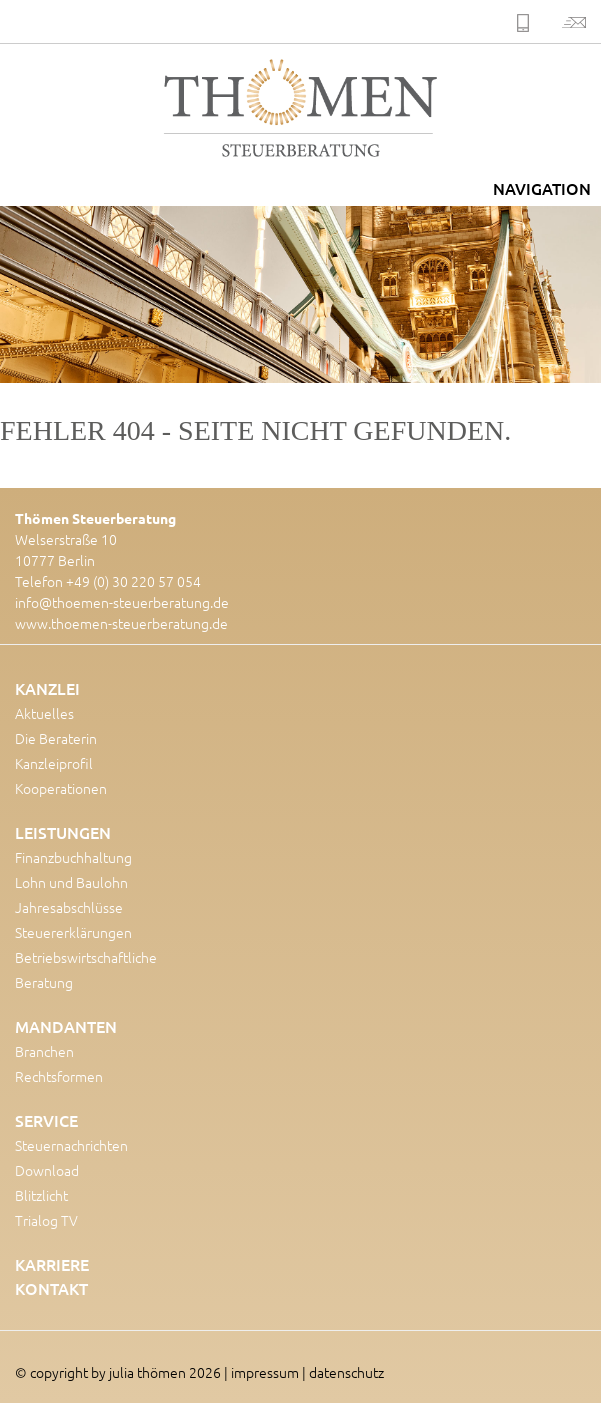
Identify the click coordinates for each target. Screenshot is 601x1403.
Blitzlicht (41, 1195)
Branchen (44, 1051)
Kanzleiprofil (54, 763)
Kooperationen (61, 788)
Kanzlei (47, 688)
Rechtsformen (59, 1076)
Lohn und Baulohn (71, 882)
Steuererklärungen (73, 932)
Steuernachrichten (71, 1145)
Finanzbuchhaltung (73, 857)
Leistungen (63, 832)
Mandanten (66, 1026)
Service (46, 1120)
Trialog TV (46, 1220)
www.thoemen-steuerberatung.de (121, 623)
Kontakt (51, 1288)
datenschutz (346, 1372)
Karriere (52, 1264)
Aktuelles (44, 713)
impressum (265, 1372)
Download (47, 1170)
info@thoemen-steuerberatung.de (122, 602)
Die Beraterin (56, 738)
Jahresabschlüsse (69, 907)
